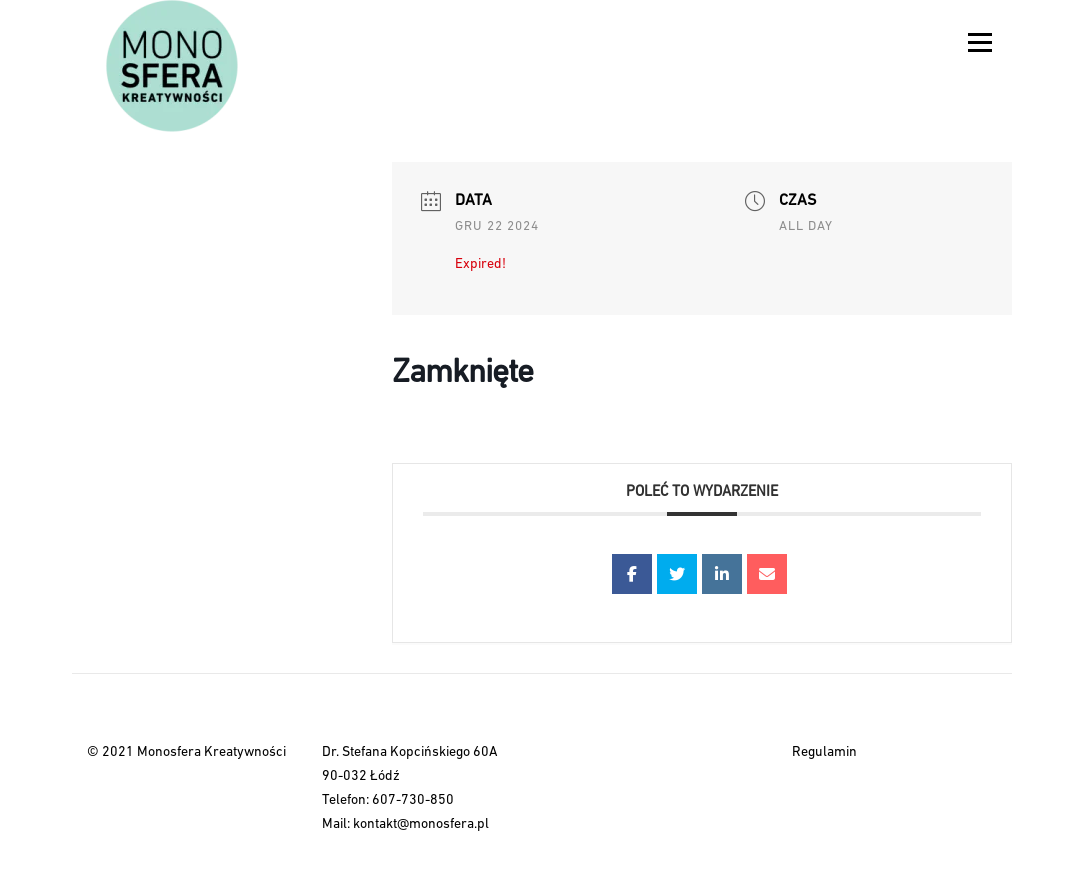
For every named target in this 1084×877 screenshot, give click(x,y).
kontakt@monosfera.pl (421, 824)
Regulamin (824, 752)
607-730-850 (413, 800)
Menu (979, 42)
